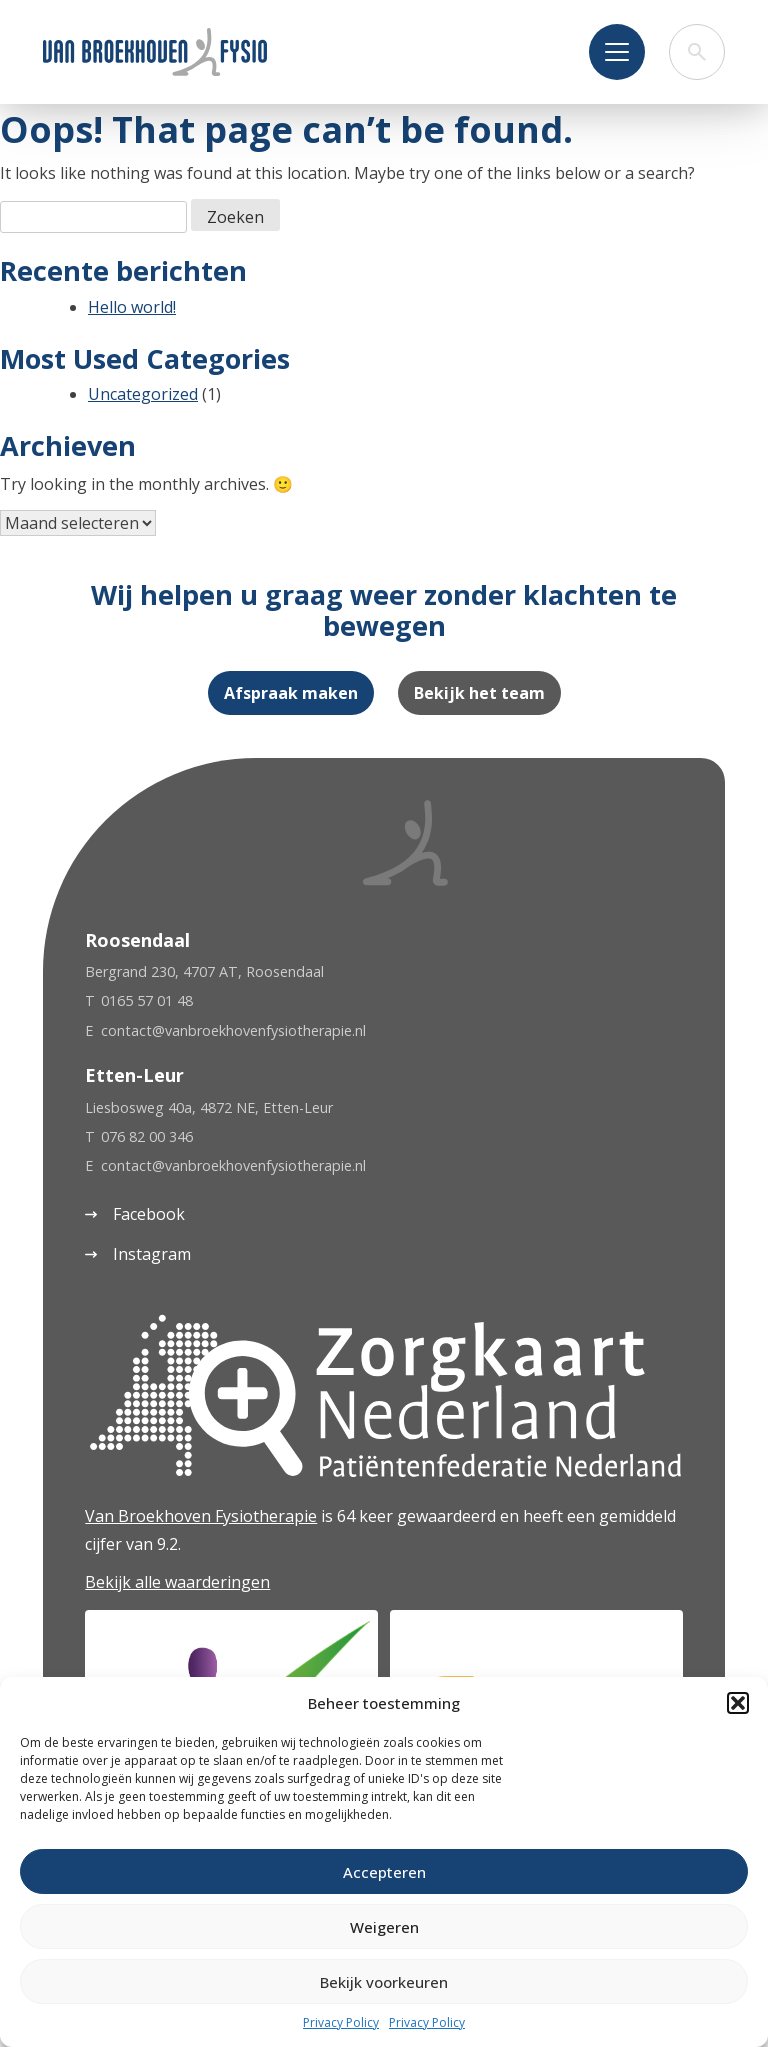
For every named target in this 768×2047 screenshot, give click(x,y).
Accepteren (384, 1872)
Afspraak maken (291, 693)
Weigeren (384, 1927)
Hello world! (132, 307)
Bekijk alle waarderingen (177, 1582)
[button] (738, 1703)
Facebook (135, 1214)
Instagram (138, 1254)
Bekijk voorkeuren (384, 1982)
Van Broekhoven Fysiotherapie (201, 1516)
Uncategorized (143, 394)
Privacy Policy (341, 2022)
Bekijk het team (479, 693)
